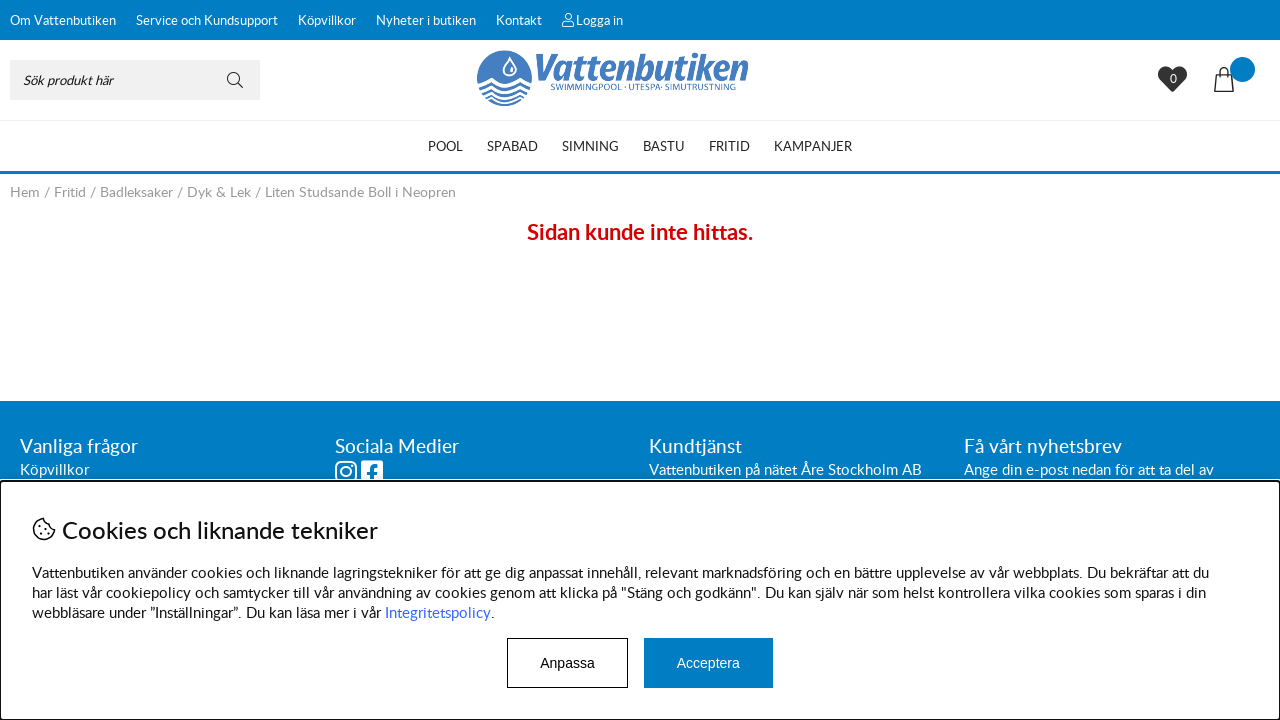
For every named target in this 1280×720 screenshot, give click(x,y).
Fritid (729, 146)
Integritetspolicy (438, 612)
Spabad (512, 146)
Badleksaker (136, 191)
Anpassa (567, 663)
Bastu (664, 146)
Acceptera (708, 663)
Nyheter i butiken (426, 20)
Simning (590, 146)
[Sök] (135, 80)
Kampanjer (813, 146)
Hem (25, 191)
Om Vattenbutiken (63, 20)
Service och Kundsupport (207, 20)
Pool (445, 146)
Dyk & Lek (219, 191)
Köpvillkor (327, 20)
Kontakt (519, 20)
